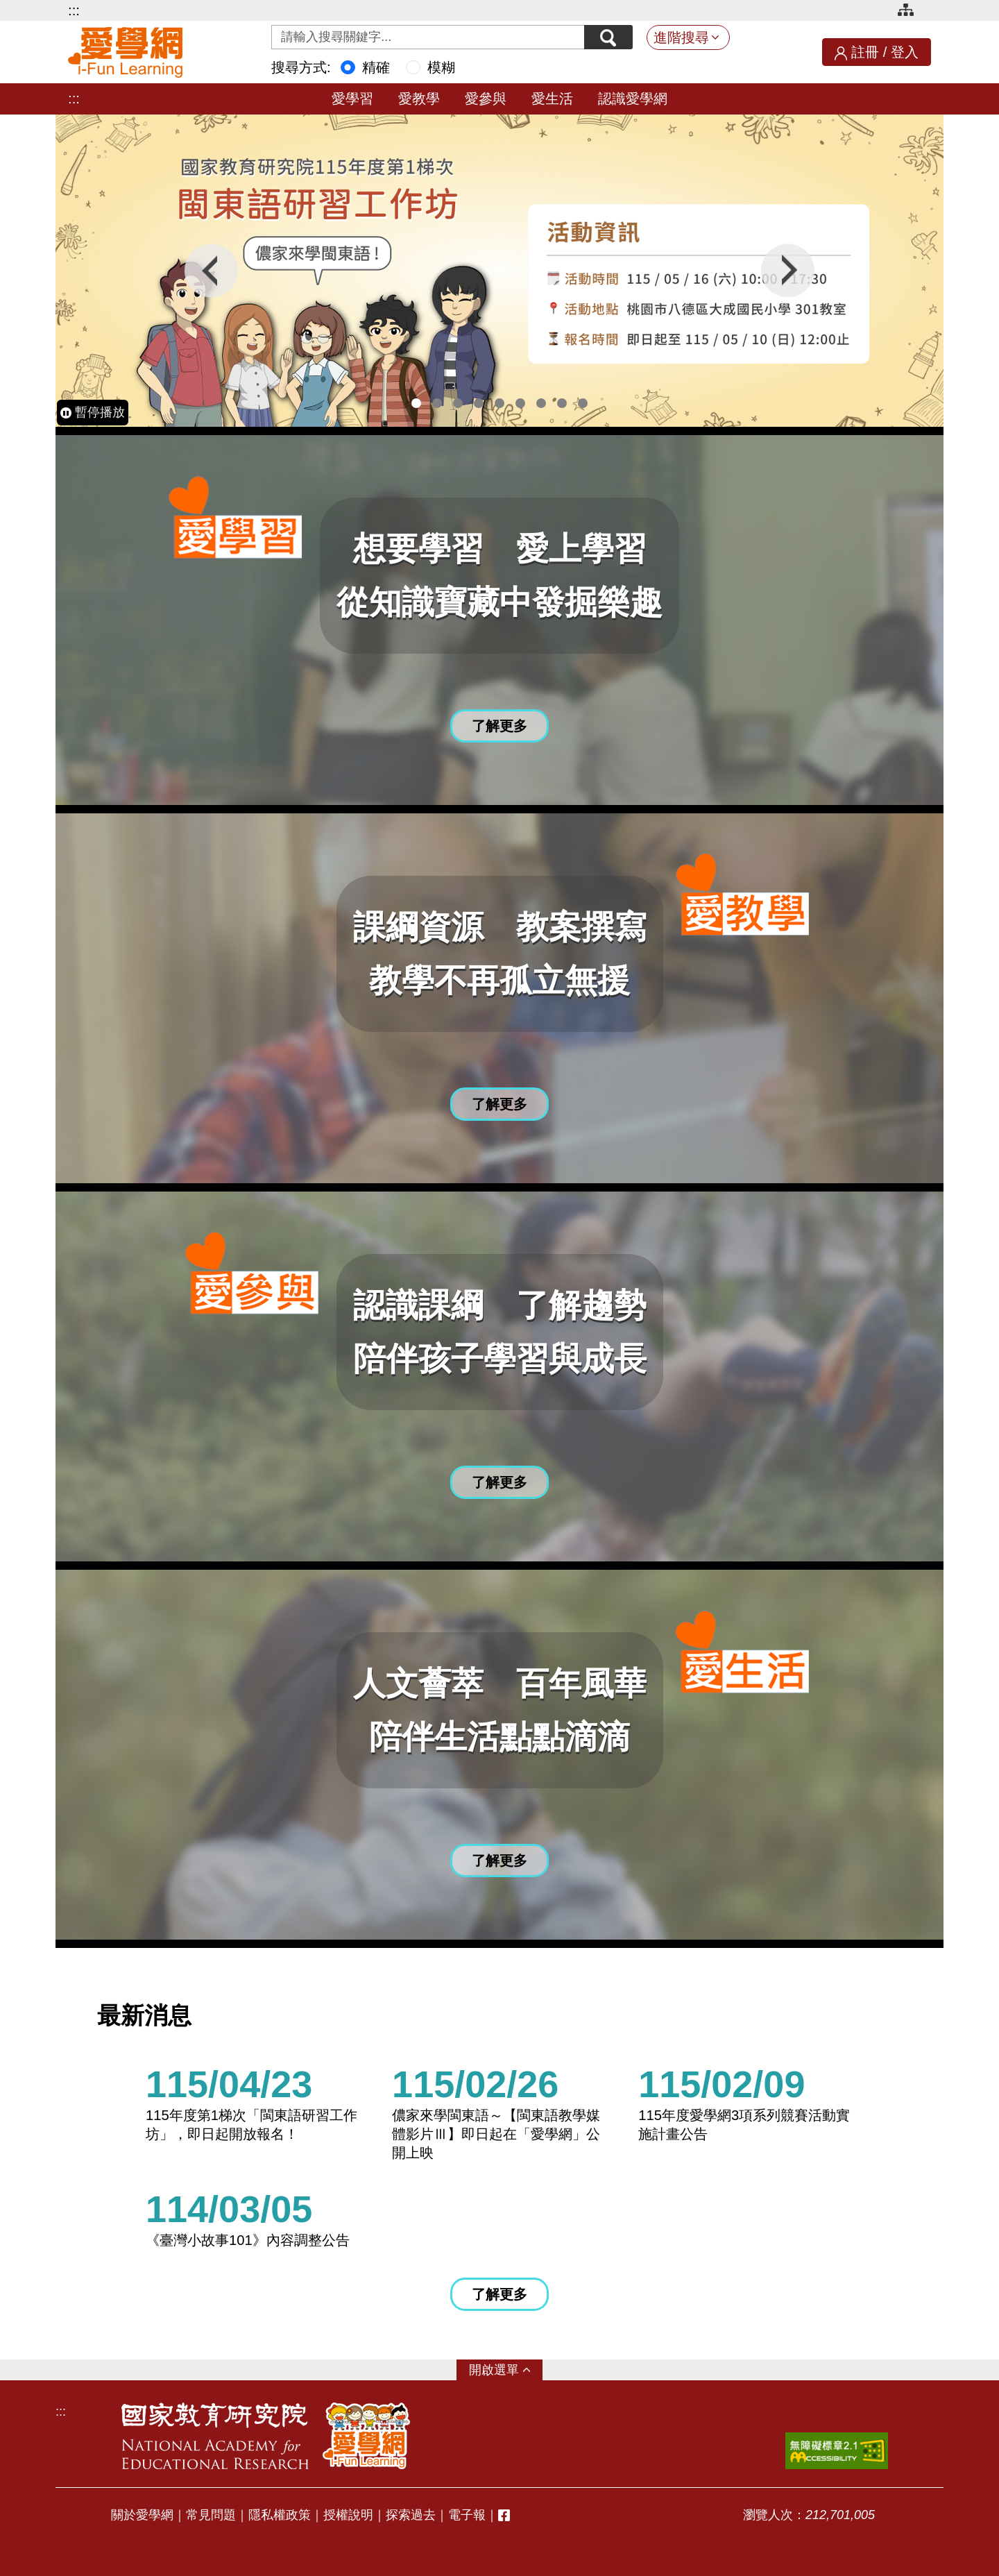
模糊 (441, 67)
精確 (376, 67)
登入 (905, 52)
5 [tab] (499, 403)
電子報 (467, 2515)
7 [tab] (541, 403)
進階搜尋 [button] (681, 37)
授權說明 (348, 2515)
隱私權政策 (279, 2515)
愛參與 (485, 98)
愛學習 (352, 98)
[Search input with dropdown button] (428, 37)
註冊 (865, 52)
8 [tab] (562, 403)
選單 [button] (506, 2370)
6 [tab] (520, 403)
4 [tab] (479, 403)
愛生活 (552, 98)
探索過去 (411, 2515)
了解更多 (499, 2294)
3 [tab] (458, 403)
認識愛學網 (632, 98)
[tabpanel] (500, 271)
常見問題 (211, 2515)
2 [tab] (437, 403)
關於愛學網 (142, 2515)
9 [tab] (583, 403)
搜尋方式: (301, 67)
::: (74, 10)
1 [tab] (416, 403)
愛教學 (419, 98)
